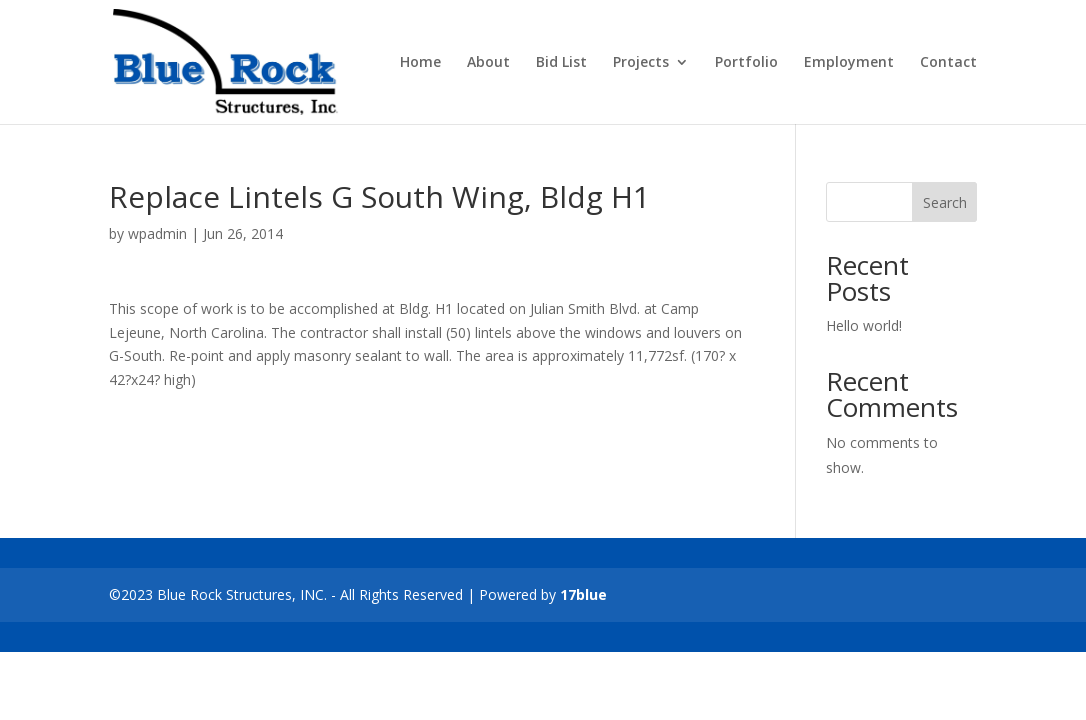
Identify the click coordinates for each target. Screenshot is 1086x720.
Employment (849, 63)
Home (420, 63)
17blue (583, 594)
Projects (641, 63)
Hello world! (864, 325)
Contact (948, 63)
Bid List (561, 63)
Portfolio (746, 63)
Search (945, 202)
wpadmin (157, 233)
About (488, 63)
